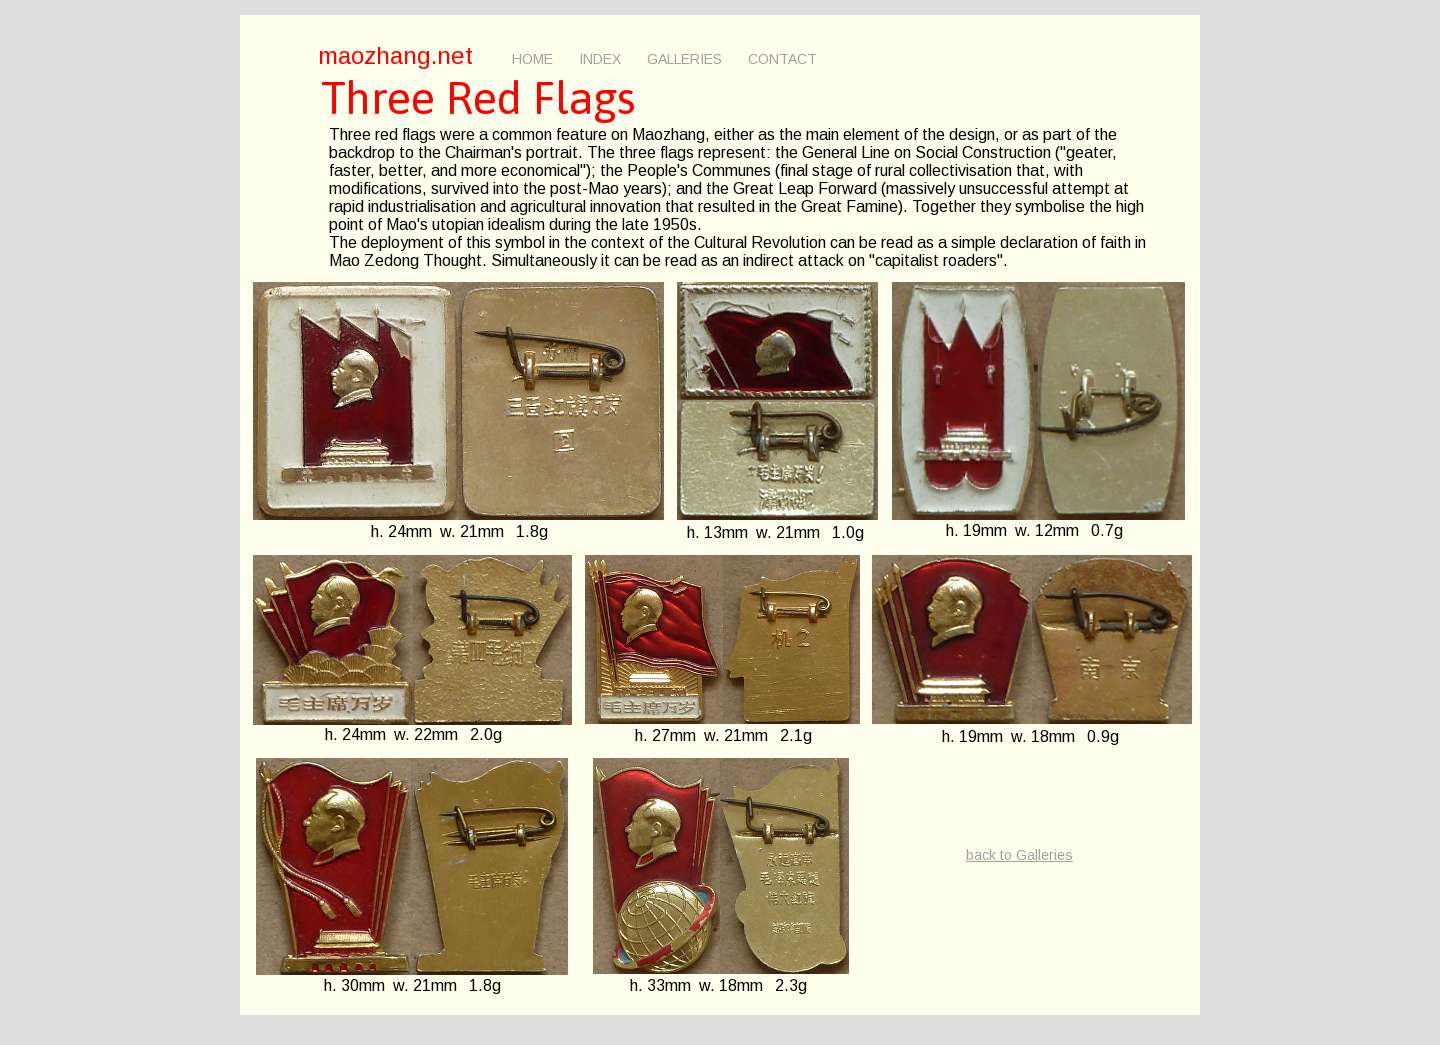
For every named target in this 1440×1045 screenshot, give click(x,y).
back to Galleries (1019, 855)
